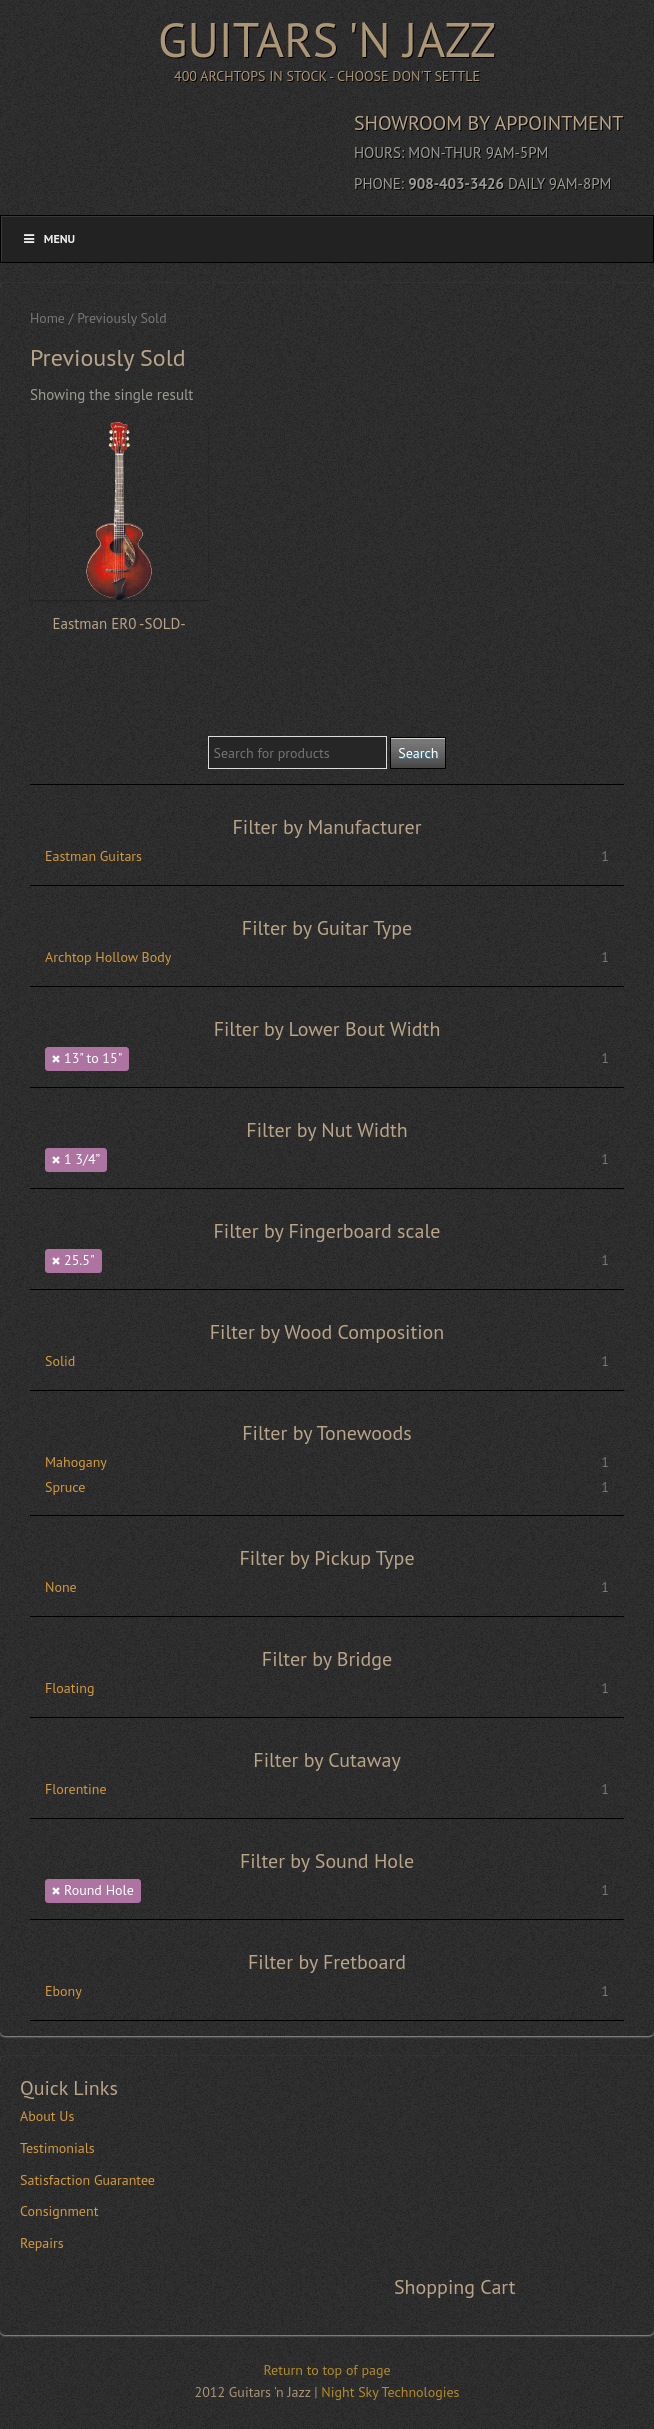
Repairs (42, 2243)
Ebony (63, 1991)
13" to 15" (93, 1058)
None (61, 1587)
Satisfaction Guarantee (87, 2180)
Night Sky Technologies (390, 2392)
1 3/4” (82, 1159)
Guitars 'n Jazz (327, 39)
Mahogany (76, 1462)
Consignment (59, 2211)
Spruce (65, 1487)
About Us (47, 2116)
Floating (69, 1688)
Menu (48, 238)
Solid (60, 1361)
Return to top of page (326, 2370)
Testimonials (57, 2148)
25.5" (79, 1260)
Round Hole (99, 1890)
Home (47, 318)
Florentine (76, 1789)
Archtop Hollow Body (108, 957)
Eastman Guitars (93, 856)
